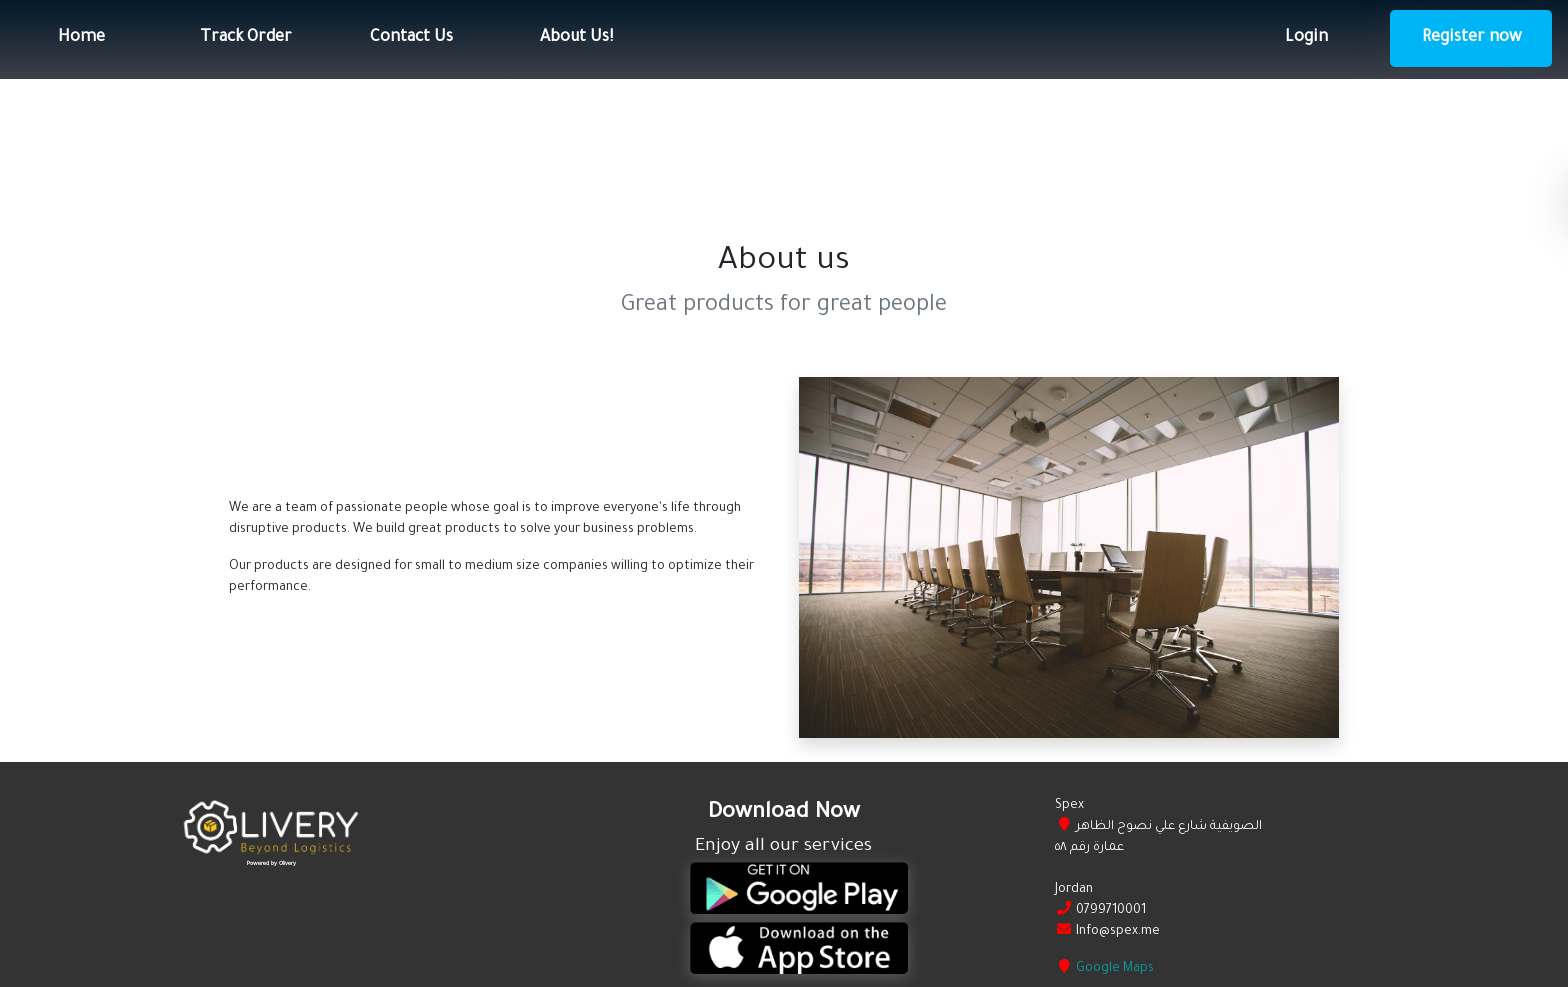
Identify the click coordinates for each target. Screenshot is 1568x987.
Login (1306, 38)
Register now (1471, 38)
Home (81, 38)
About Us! (576, 38)
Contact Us (411, 38)
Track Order (246, 38)
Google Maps (1115, 969)
